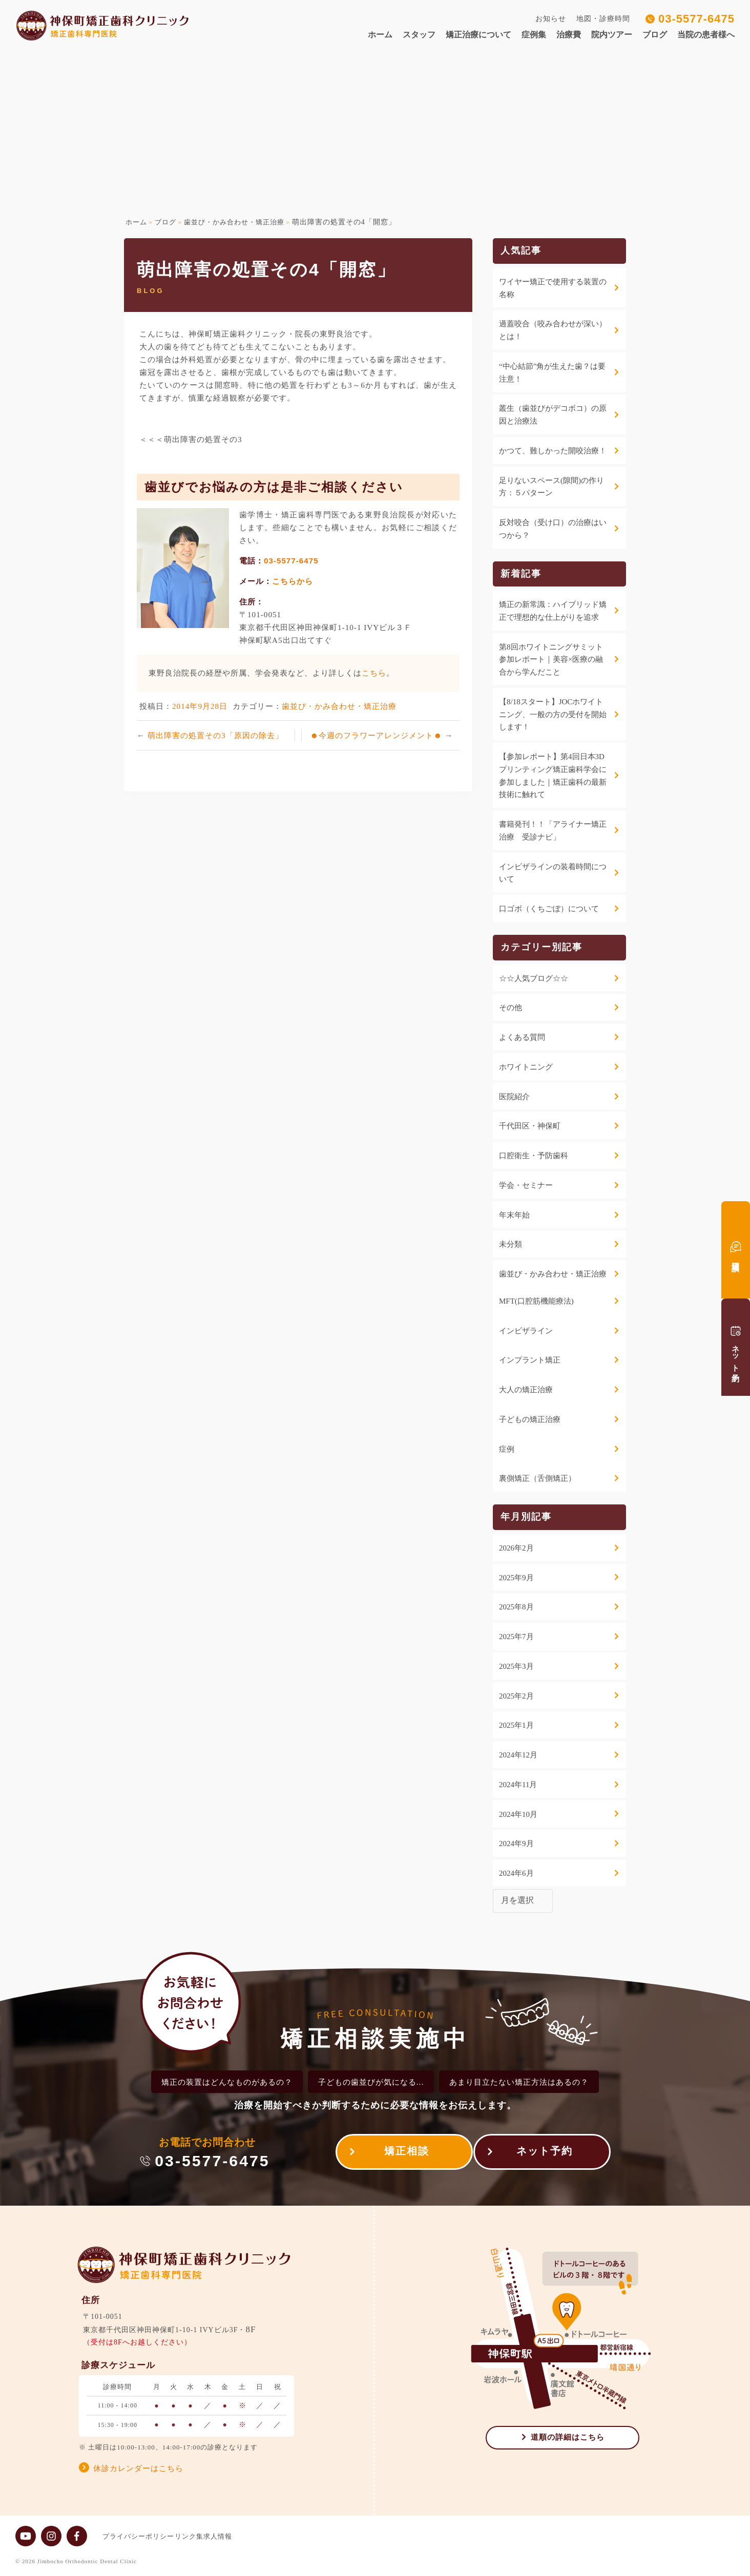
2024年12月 (518, 1755)
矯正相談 (397, 2154)
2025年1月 (516, 1725)
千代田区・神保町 (529, 1126)
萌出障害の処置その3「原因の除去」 (215, 735)
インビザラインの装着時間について (553, 873)
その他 (510, 1007)
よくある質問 (522, 1037)
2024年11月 (518, 1785)
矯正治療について (478, 34)
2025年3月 (516, 1666)
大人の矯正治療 (526, 1390)
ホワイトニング (526, 1067)
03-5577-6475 (696, 18)
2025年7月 (516, 1636)
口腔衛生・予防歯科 (533, 1155)
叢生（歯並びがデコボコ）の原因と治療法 (553, 414)
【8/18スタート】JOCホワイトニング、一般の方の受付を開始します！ (553, 714)
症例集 (534, 34)
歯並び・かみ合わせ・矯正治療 (339, 706)
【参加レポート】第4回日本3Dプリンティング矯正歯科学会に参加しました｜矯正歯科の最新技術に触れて (553, 775)
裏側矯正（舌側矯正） (537, 1478)
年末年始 (514, 1215)
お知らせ (550, 19)
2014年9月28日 (199, 706)
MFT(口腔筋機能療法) (536, 1301)
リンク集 (198, 2536)
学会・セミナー (526, 1185)
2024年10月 (518, 1814)
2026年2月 (516, 1548)
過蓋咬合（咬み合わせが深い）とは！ (553, 330)
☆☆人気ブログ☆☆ (533, 978)
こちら (374, 672)
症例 (506, 1449)
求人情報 (237, 2536)
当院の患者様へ (706, 34)
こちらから (292, 581)
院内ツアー (611, 34)
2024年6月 (516, 1873)
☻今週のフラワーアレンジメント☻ (377, 735)
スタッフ (419, 34)
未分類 (510, 1244)
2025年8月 (516, 1607)
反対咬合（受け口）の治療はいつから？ (553, 528)
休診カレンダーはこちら (138, 2468)
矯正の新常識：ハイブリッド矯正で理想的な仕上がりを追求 (553, 610)
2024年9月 (516, 1843)
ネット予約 (544, 2154)
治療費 (568, 34)
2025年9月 (516, 1578)
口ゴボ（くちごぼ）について (549, 909)
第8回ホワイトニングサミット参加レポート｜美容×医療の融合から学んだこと (551, 660)
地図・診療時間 (603, 19)
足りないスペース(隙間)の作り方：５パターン (551, 486)
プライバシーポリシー (138, 2536)
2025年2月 (516, 1696)
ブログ (654, 34)
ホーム (380, 34)
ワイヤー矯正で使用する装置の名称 (553, 288)
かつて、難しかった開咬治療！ (553, 451)
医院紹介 (514, 1097)
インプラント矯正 (529, 1360)
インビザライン (526, 1331)
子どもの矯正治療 (529, 1419)
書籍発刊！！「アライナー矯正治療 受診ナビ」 (553, 830)
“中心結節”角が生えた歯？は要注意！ (552, 372)
